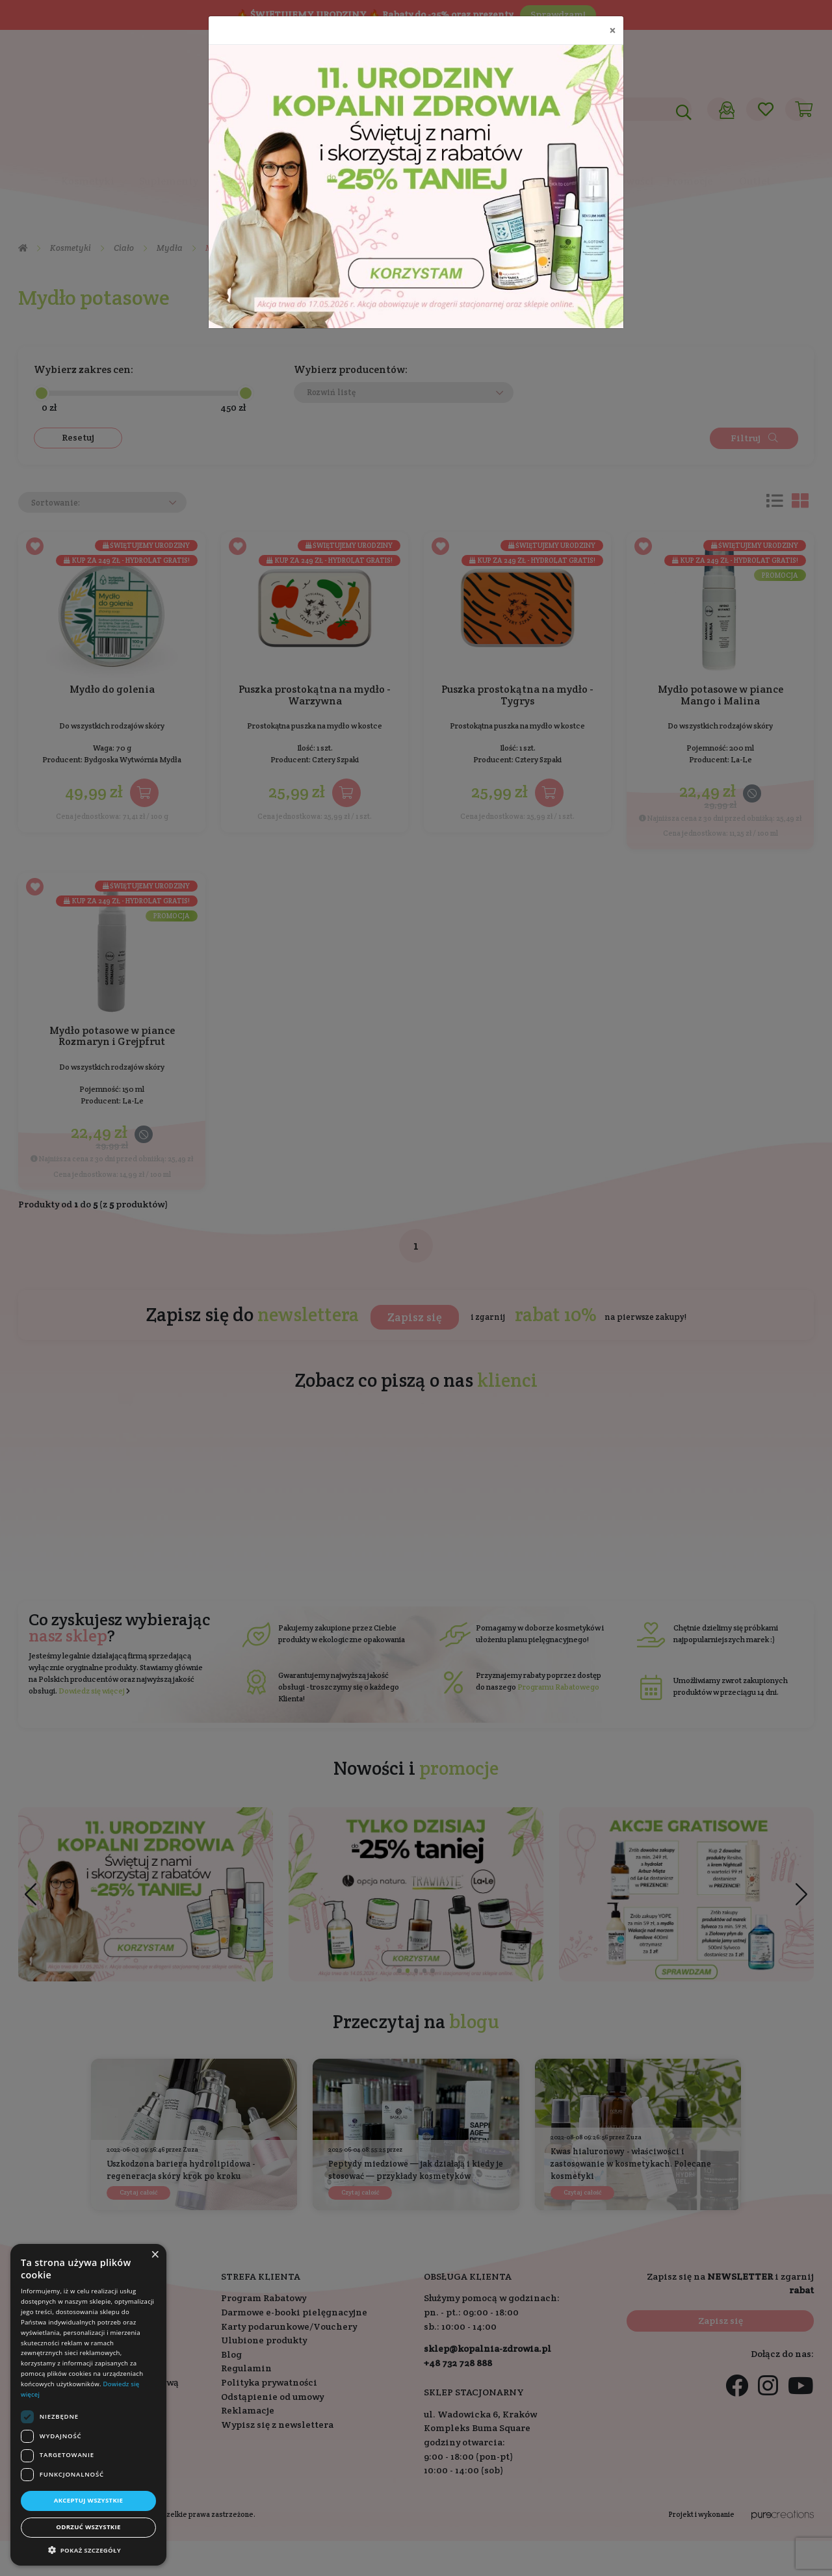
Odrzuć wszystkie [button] (88, 2527)
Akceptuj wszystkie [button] (89, 2500)
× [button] (155, 2255)
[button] (88, 2550)
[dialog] (88, 2405)
